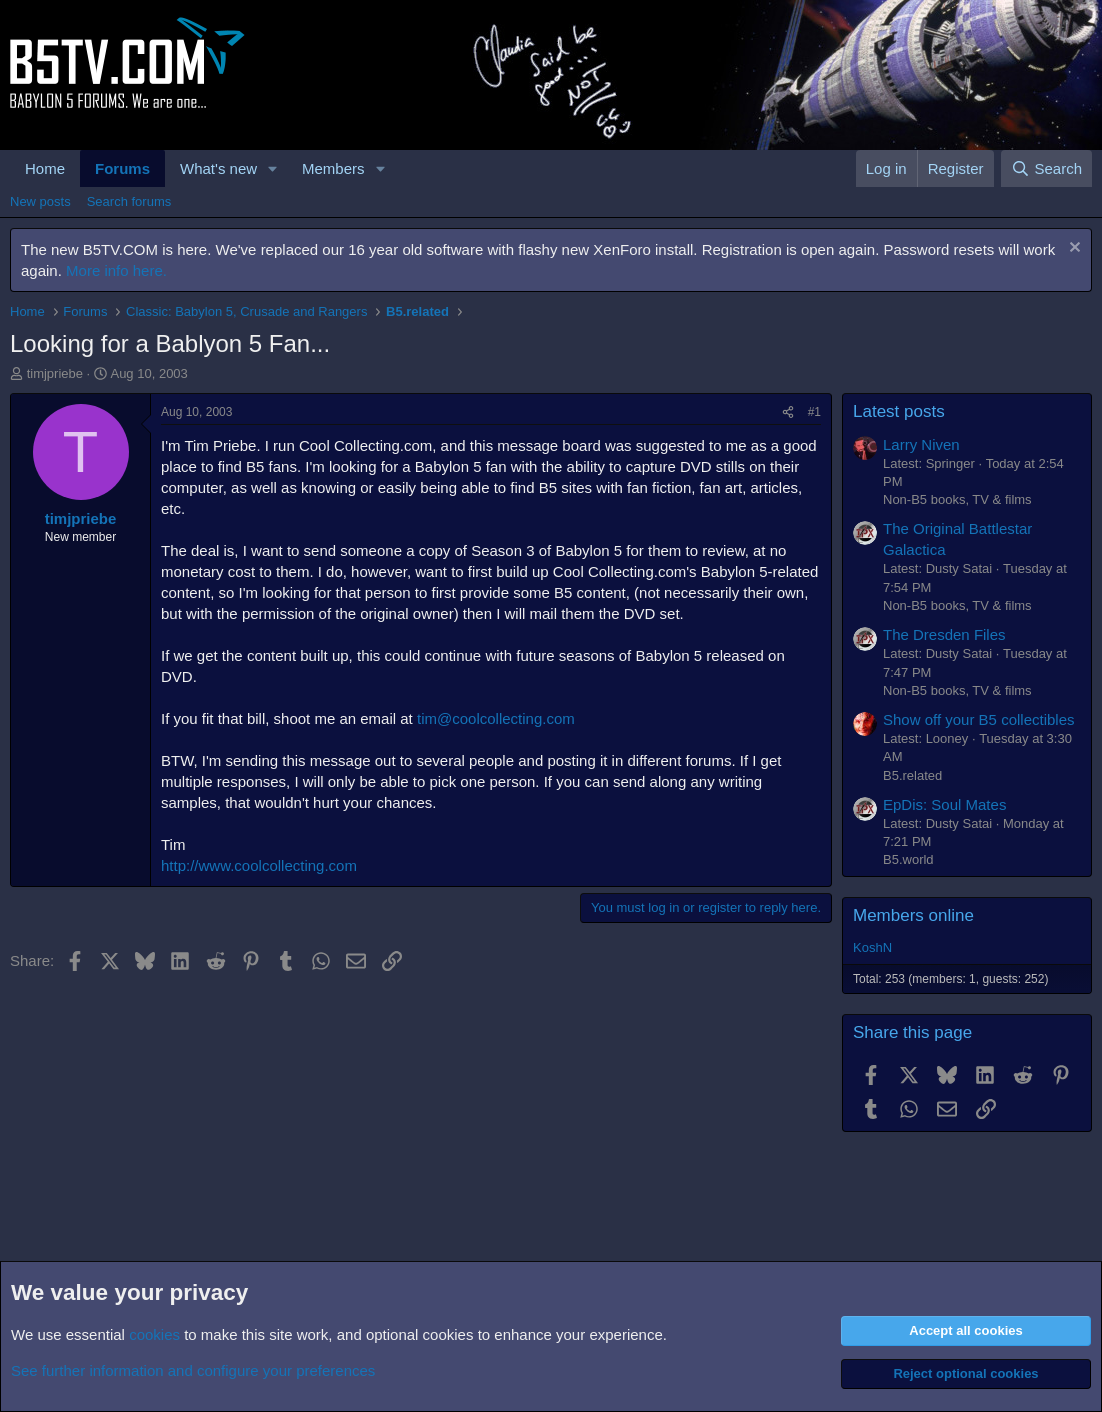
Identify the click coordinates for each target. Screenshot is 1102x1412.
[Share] (788, 412)
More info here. (116, 270)
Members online (913, 915)
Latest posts (899, 411)
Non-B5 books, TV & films (957, 499)
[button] (273, 168)
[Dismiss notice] (1072, 249)
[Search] (1046, 168)
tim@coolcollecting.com (496, 718)
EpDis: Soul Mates (944, 804)
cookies (154, 1334)
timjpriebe (55, 373)
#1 (814, 412)
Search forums (129, 201)
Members (333, 168)
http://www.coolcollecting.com (259, 865)
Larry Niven (921, 444)
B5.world (908, 859)
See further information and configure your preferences (193, 1370)
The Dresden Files (944, 634)
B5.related (912, 775)
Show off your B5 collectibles (979, 719)
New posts (40, 201)
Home (45, 168)
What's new (218, 168)
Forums (122, 168)
